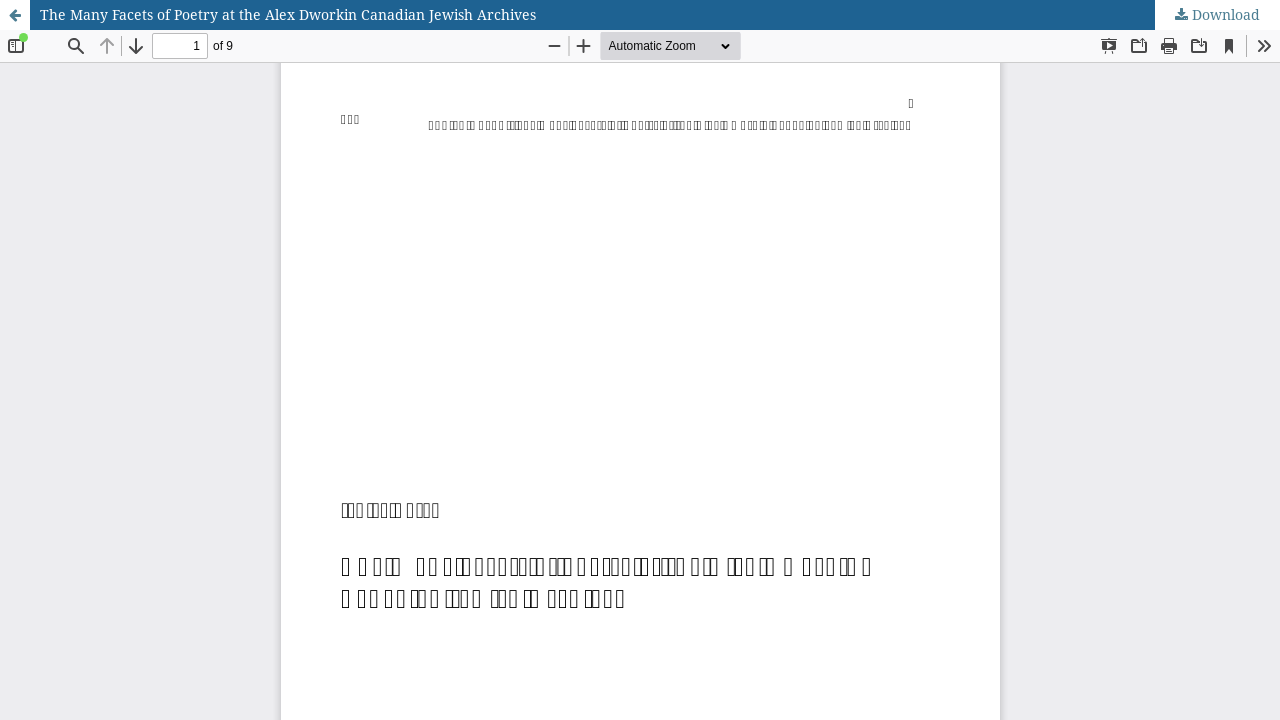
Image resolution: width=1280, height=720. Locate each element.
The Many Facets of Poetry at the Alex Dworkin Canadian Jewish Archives (288, 14)
